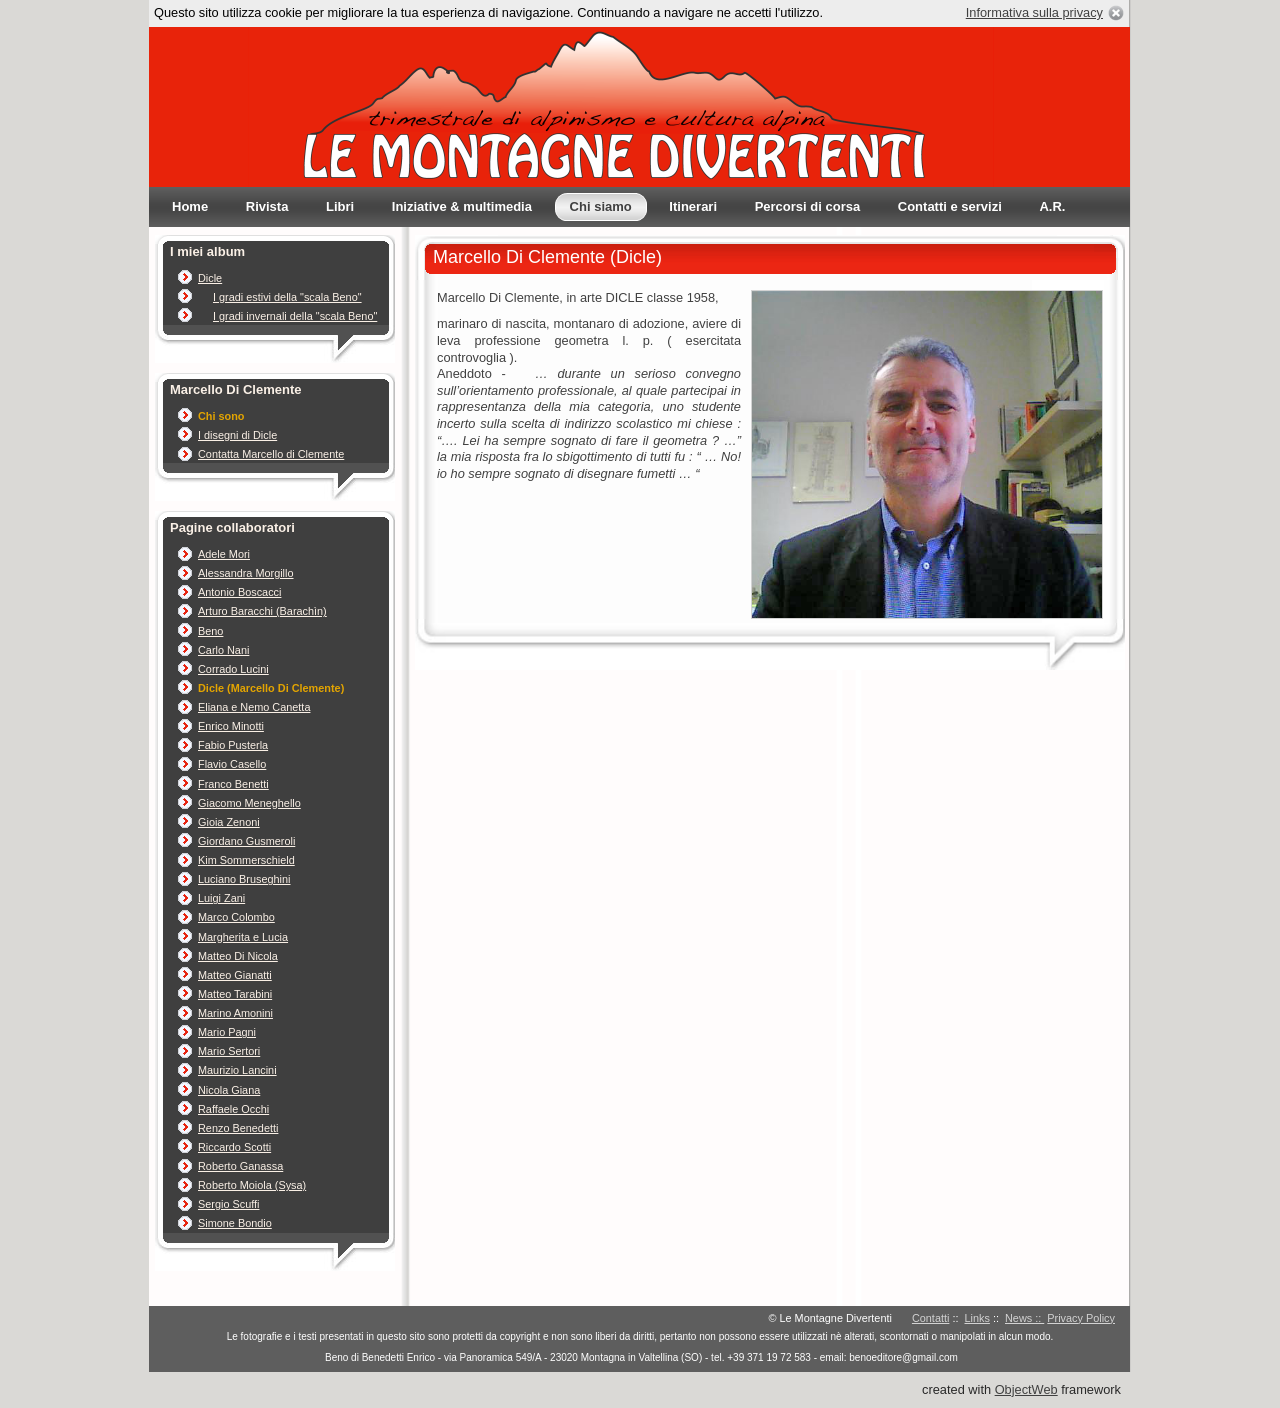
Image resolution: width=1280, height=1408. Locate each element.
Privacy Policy (1081, 1318)
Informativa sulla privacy (1034, 12)
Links (977, 1318)
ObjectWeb (1026, 1389)
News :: (1024, 1318)
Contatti (930, 1318)
